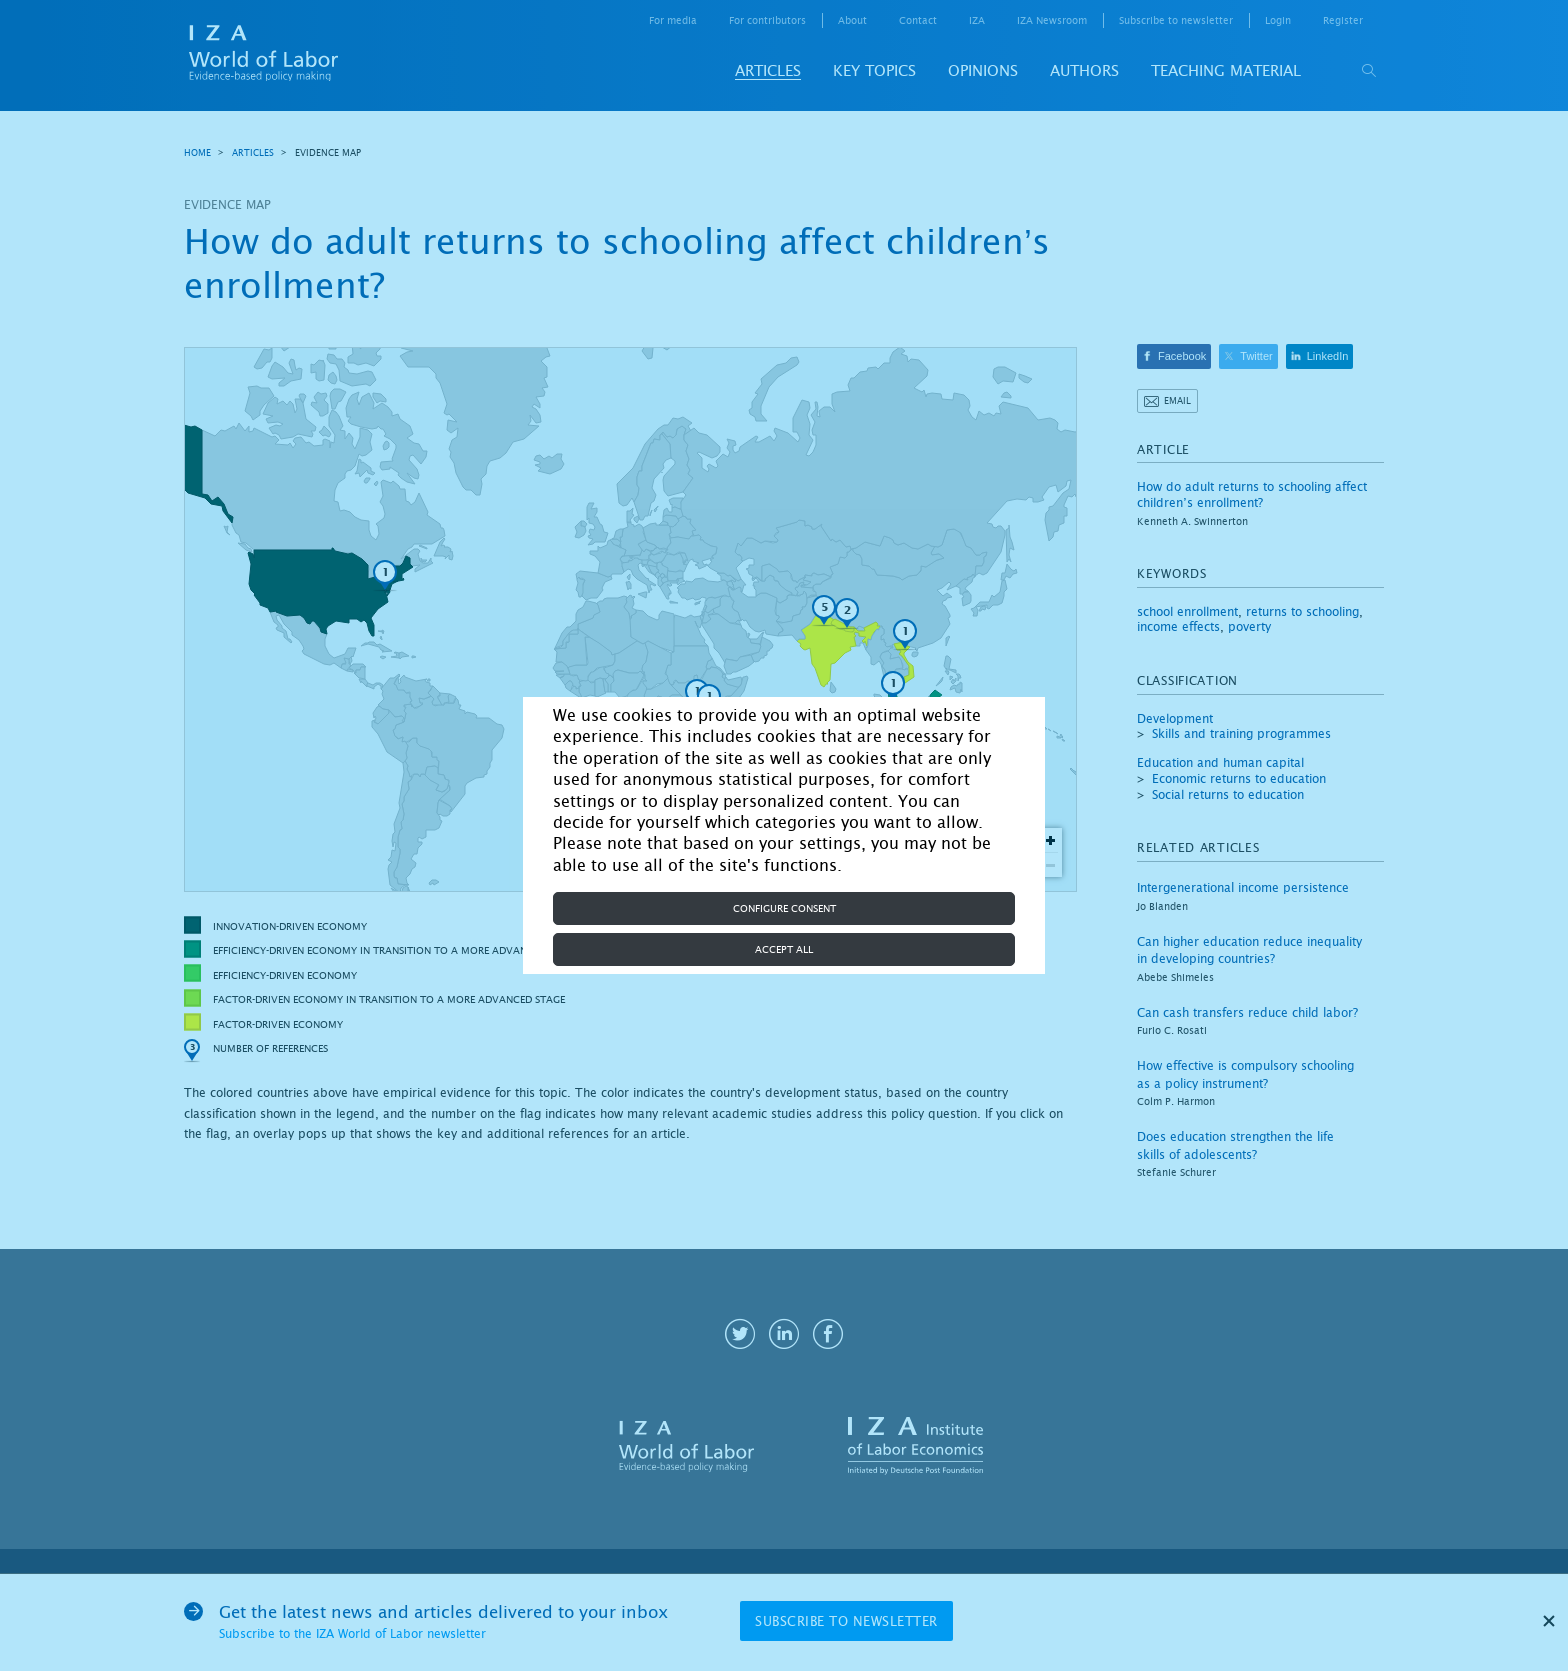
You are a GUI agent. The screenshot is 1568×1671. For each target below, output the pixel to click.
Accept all (784, 949)
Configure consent (784, 908)
